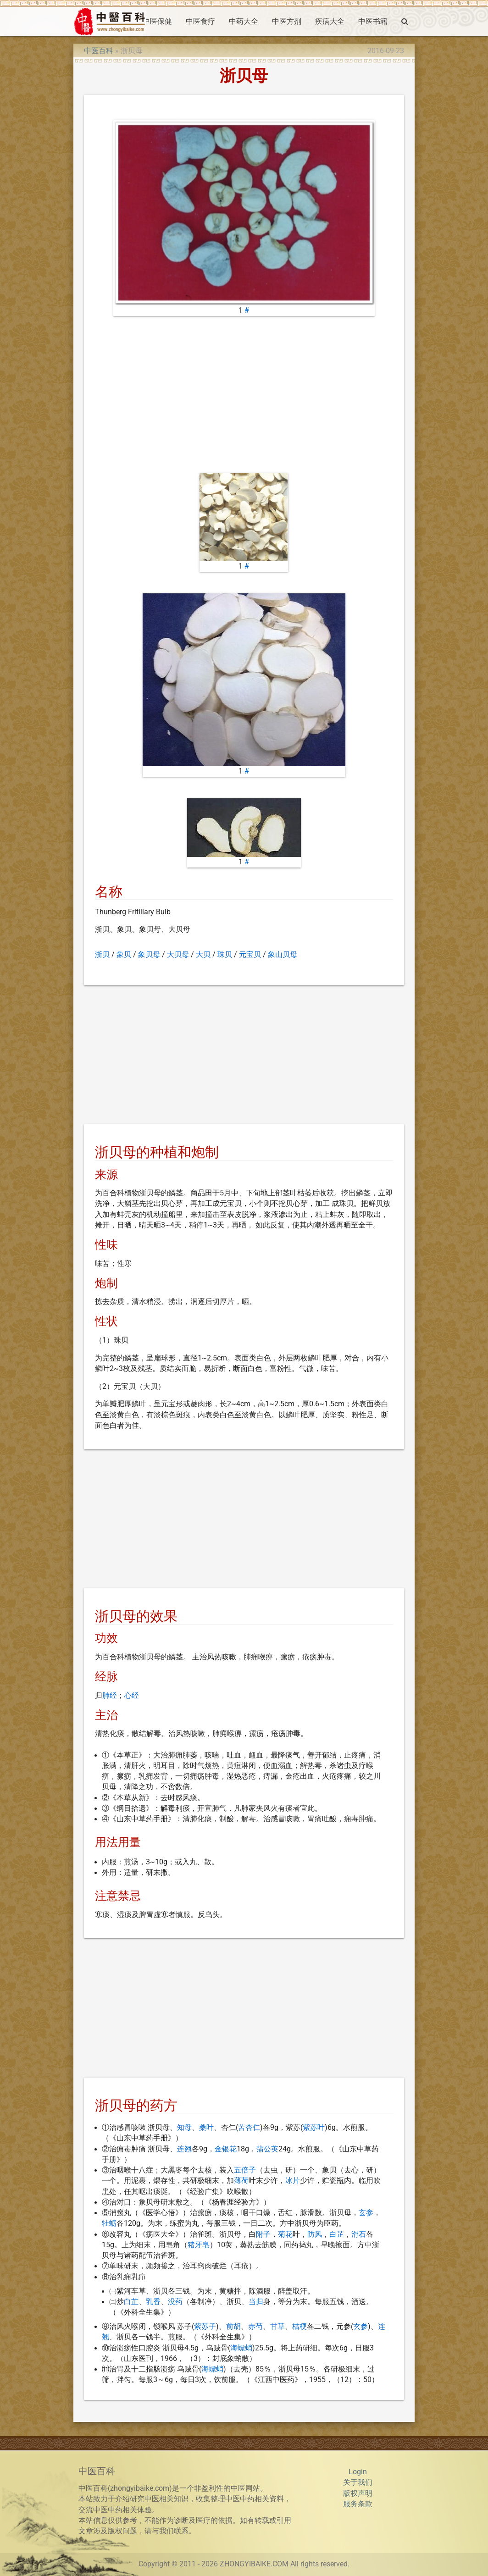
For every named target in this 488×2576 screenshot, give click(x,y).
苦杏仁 (249, 2127)
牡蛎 (109, 2223)
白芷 (336, 2234)
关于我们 (357, 2482)
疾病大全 (329, 21)
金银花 (226, 2149)
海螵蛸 (241, 2348)
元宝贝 (250, 955)
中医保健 (157, 21)
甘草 (277, 2326)
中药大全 (243, 21)
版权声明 (357, 2493)
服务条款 (357, 2504)
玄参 (366, 2213)
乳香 (153, 2302)
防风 (314, 2234)
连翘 (184, 2149)
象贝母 (149, 955)
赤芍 (255, 2326)
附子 (263, 2234)
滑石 (358, 2234)
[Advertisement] (244, 395)
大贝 (203, 955)
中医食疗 (200, 21)
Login (358, 2472)
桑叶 (206, 2127)
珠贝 (224, 955)
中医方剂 (286, 21)
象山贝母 (282, 955)
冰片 (292, 2181)
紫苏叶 (314, 2127)
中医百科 (98, 51)
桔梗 (299, 2326)
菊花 (285, 2234)
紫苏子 (205, 2326)
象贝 (123, 955)
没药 (175, 2302)
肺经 (109, 1696)
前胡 (233, 2326)
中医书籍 (373, 21)
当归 (256, 2302)
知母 (184, 2127)
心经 (131, 1696)
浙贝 (102, 955)
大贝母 (178, 955)
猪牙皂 (199, 2245)
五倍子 (245, 2170)
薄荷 (241, 2181)
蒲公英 (267, 2149)
